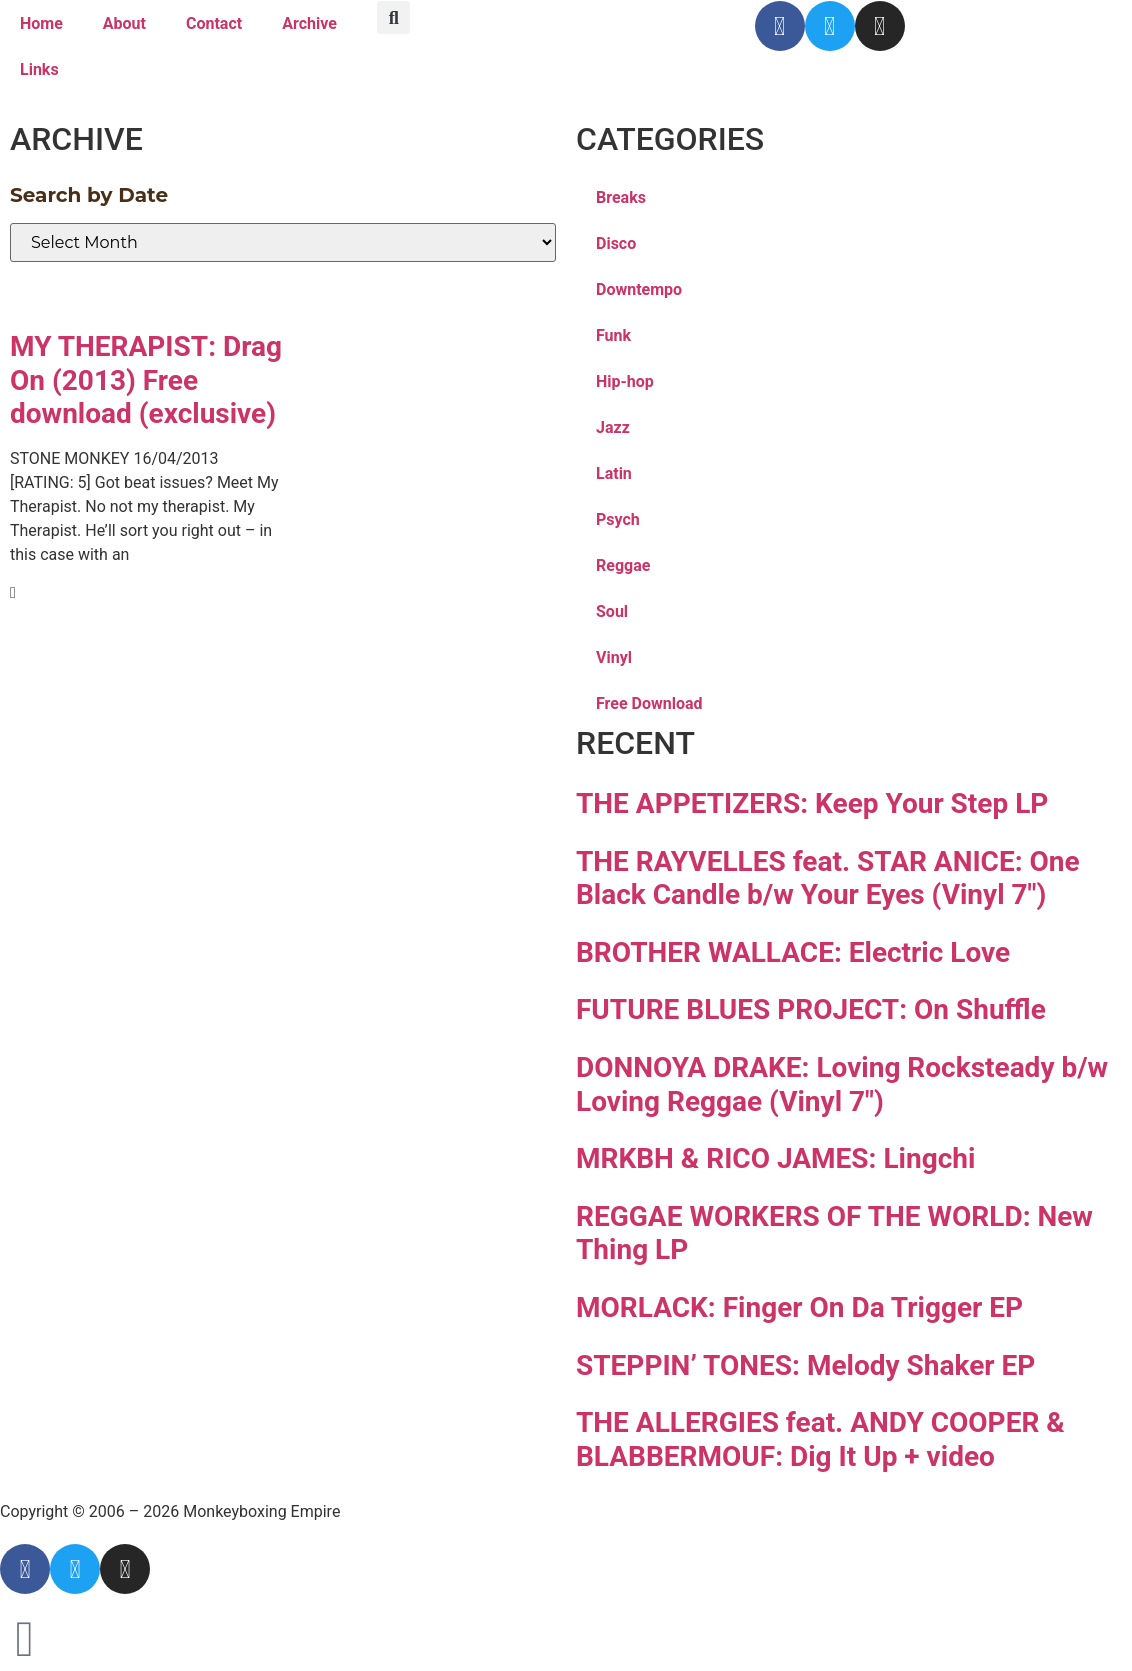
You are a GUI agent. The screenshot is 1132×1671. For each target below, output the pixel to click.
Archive (309, 23)
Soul (612, 611)
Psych (618, 519)
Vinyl (614, 657)
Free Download (649, 703)
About (124, 23)
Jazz (613, 427)
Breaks (621, 197)
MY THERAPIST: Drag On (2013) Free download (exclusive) (146, 380)
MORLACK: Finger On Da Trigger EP (799, 1307)
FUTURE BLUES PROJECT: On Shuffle (811, 1009)
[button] (393, 17)
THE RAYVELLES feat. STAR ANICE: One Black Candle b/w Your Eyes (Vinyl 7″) (828, 878)
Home (41, 23)
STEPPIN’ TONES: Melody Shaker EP (805, 1365)
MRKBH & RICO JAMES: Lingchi (775, 1158)
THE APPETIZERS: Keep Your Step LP (812, 803)
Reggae (623, 565)
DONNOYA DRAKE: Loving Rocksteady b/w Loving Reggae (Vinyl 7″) (842, 1084)
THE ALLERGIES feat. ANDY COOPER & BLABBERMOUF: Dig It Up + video (820, 1439)
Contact (214, 23)
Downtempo (639, 289)
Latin (614, 473)
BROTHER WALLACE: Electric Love (793, 952)
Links (39, 69)
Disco (616, 243)
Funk (613, 335)
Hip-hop (625, 381)
